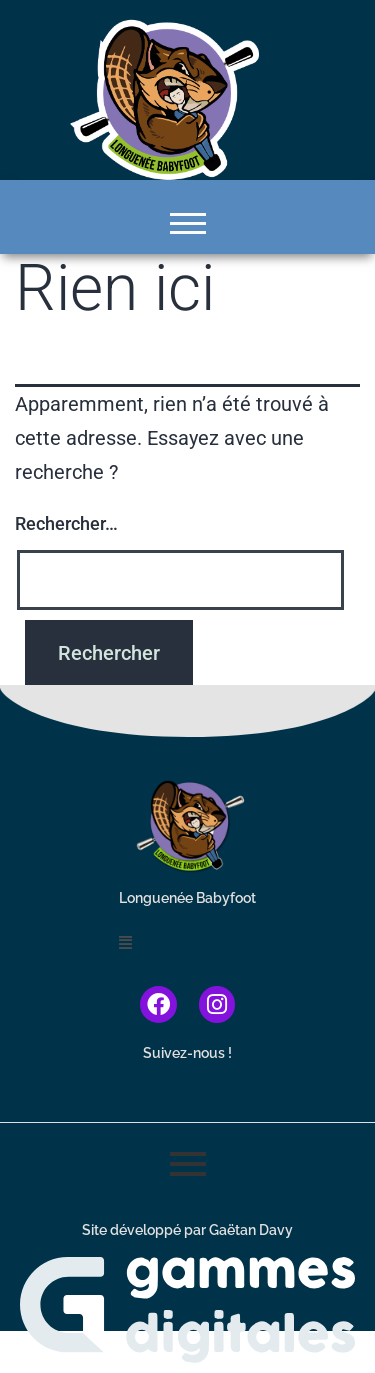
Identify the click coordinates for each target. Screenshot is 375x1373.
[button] (187, 943)
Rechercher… (66, 523)
